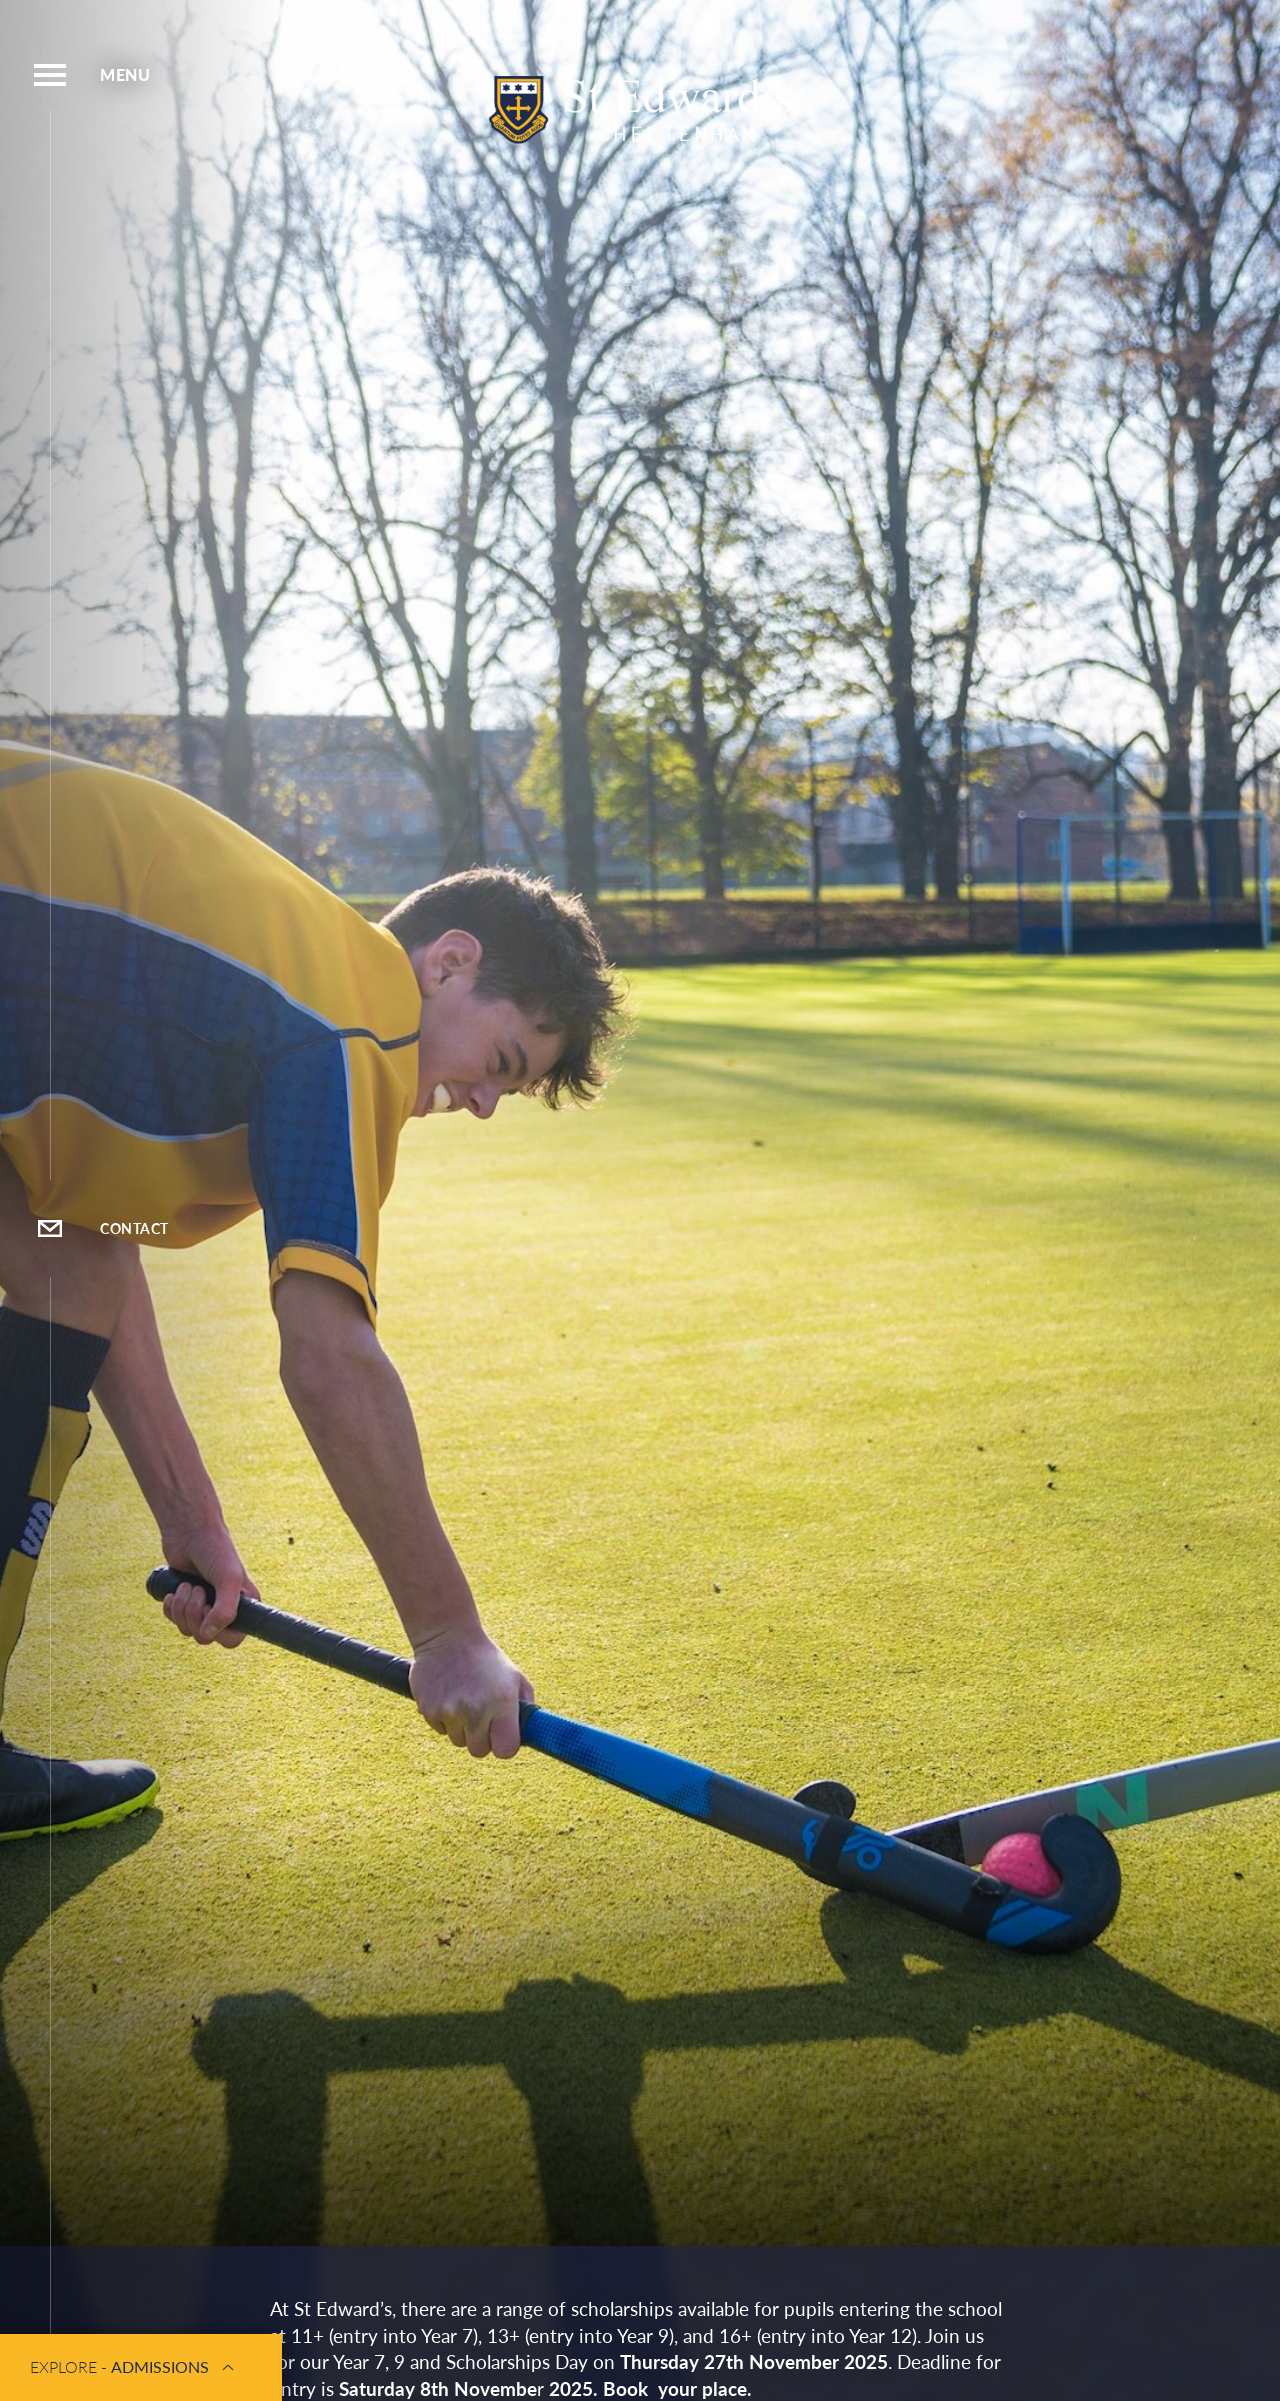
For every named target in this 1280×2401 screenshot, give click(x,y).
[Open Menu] (50, 75)
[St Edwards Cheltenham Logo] (640, 111)
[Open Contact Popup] (50, 1228)
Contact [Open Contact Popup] (134, 1228)
